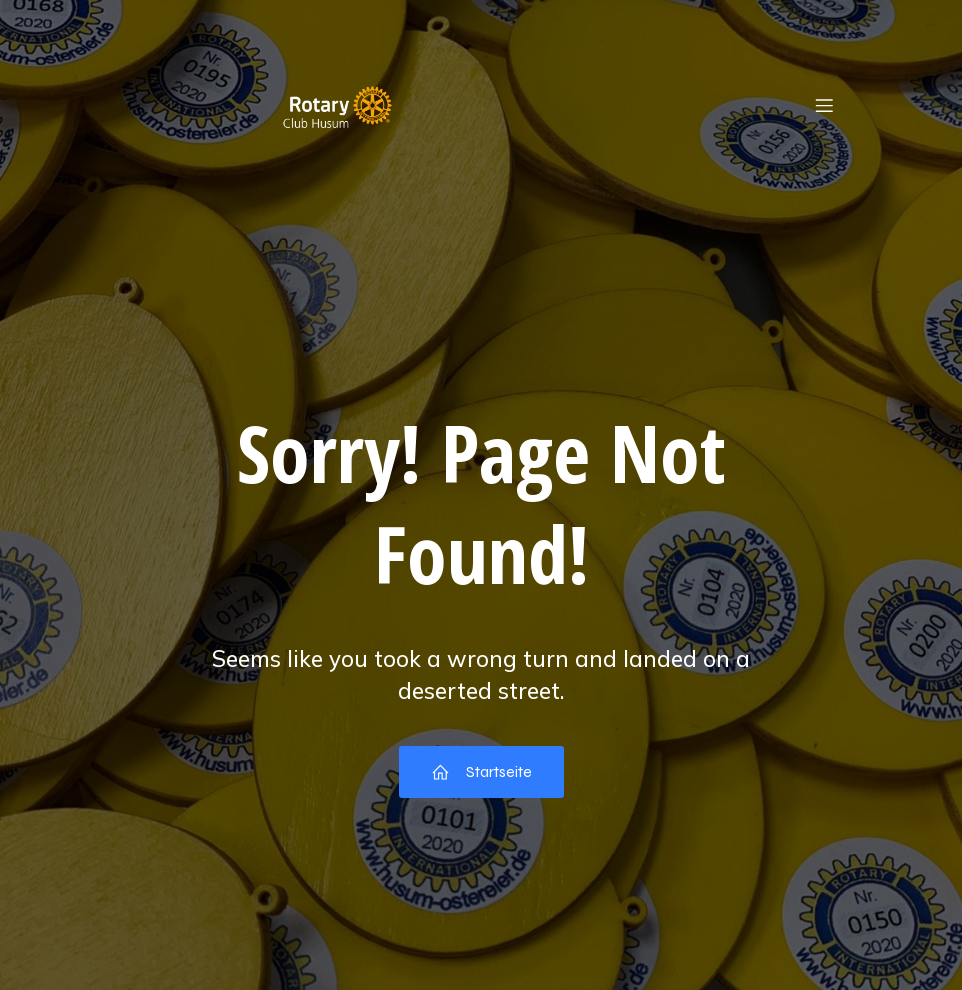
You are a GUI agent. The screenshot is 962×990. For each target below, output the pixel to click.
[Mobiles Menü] (824, 105)
